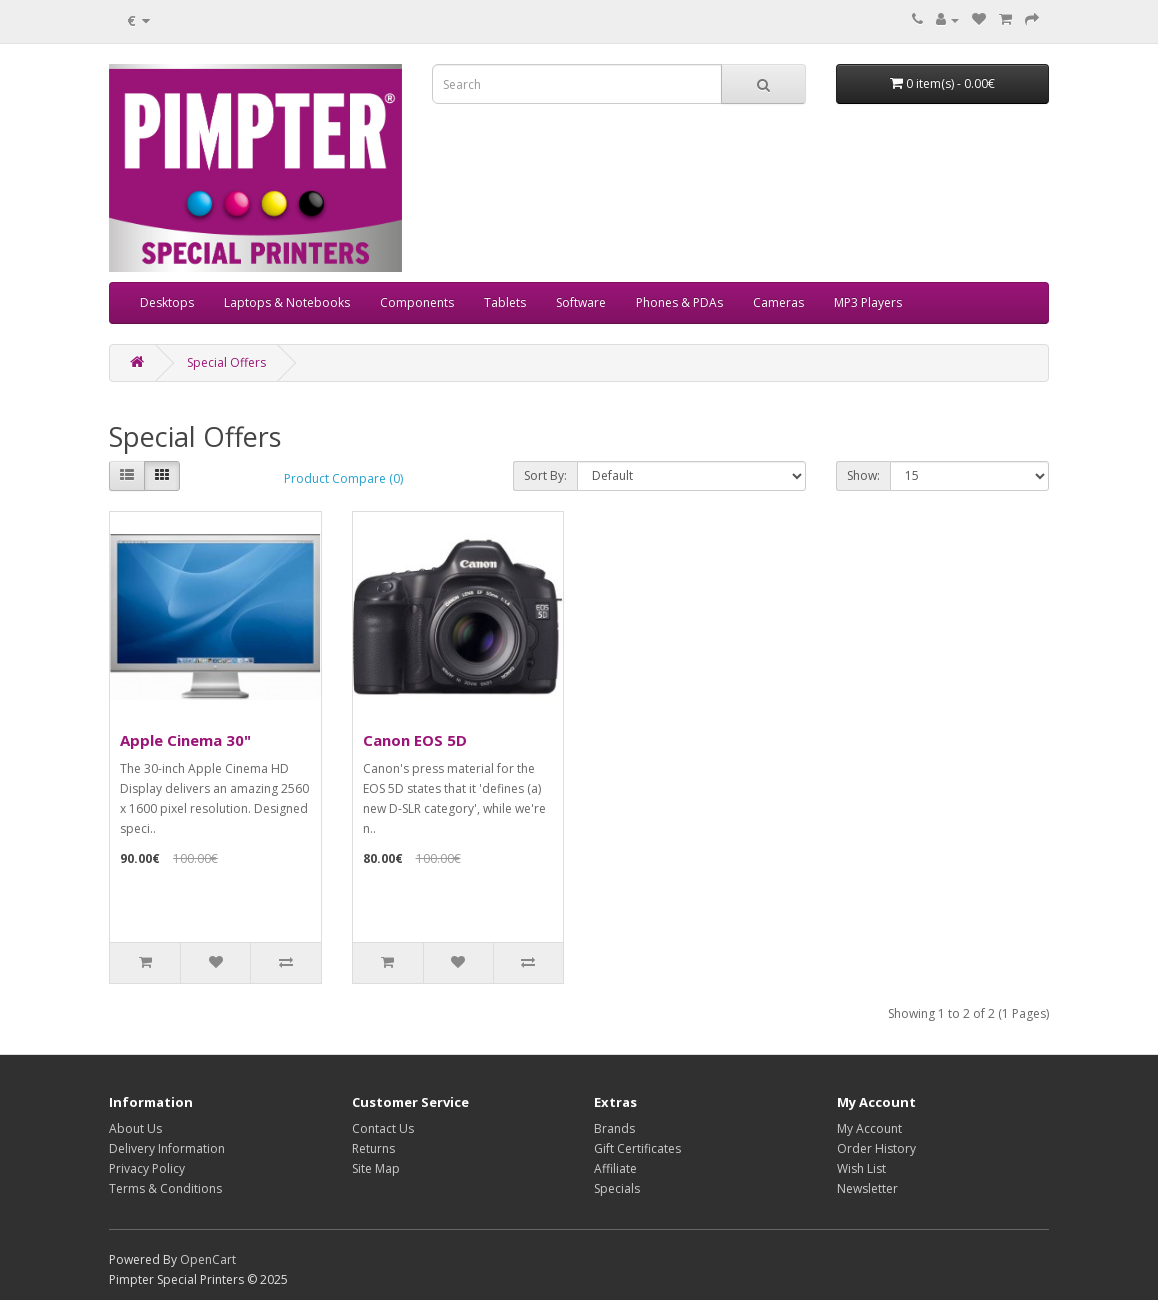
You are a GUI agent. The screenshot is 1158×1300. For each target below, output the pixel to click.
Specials (617, 1188)
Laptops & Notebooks (287, 302)
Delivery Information (167, 1148)
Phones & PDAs (679, 302)
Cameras (778, 302)
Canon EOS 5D (415, 740)
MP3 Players (868, 302)
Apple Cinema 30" (185, 740)
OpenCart (208, 1259)
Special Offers (226, 362)
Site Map (376, 1168)
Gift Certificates (637, 1148)
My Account (869, 1128)
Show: (863, 475)
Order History (876, 1148)
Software (581, 302)
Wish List (861, 1168)
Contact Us (383, 1128)
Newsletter (867, 1188)
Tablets (505, 302)
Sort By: (545, 475)
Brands (614, 1128)
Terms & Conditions (165, 1188)
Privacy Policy (147, 1168)
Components (417, 302)
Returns (373, 1148)
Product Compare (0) (343, 478)
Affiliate (615, 1168)
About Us (135, 1128)
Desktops (167, 302)
